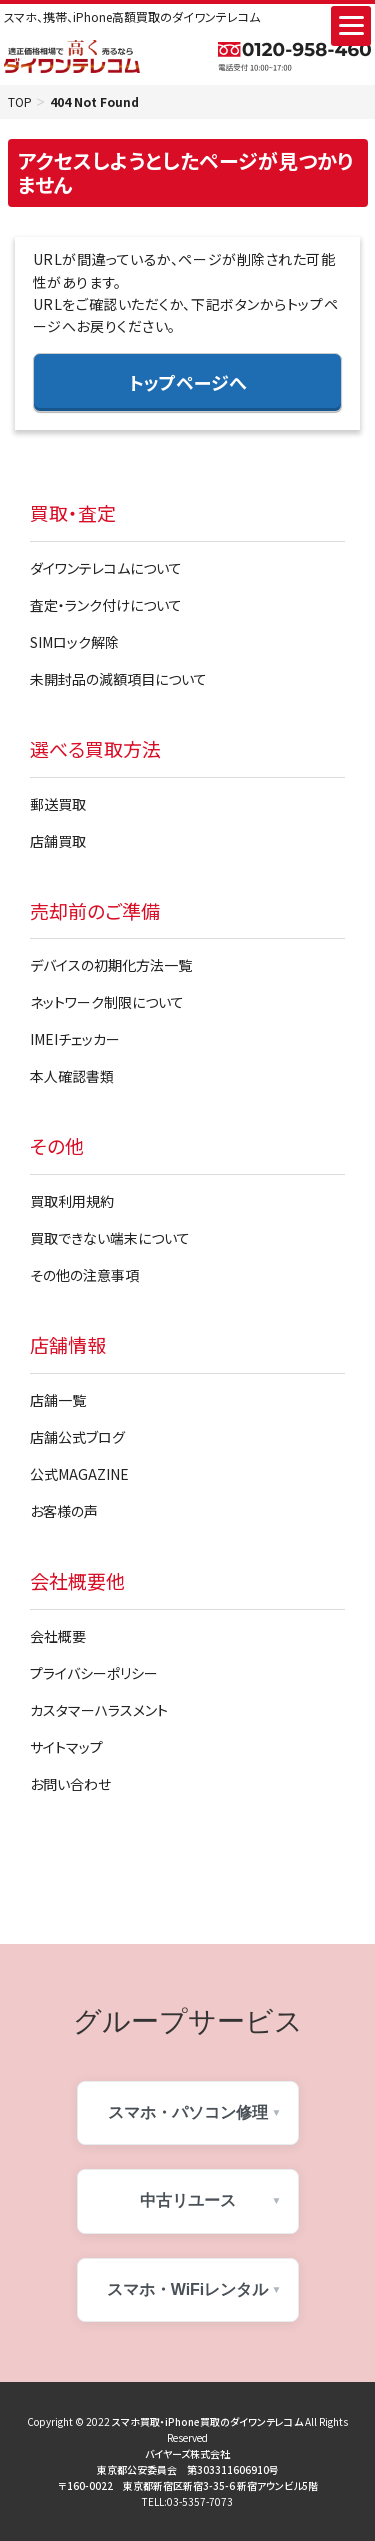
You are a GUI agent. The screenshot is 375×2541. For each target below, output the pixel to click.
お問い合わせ (70, 1784)
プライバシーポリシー (94, 1673)
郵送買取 (58, 804)
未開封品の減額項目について (118, 679)
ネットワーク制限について (107, 1002)
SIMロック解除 (74, 642)
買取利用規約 (72, 1201)
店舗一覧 (58, 1400)
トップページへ (188, 382)
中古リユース (188, 2200)
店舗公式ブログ (77, 1437)
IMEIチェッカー (75, 1039)
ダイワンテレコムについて (106, 568)
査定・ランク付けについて (106, 605)
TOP (20, 101)
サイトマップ (66, 1747)
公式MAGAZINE (79, 1474)
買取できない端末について (110, 1238)
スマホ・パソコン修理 (188, 2112)
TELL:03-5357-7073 (187, 2501)
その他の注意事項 (84, 1275)
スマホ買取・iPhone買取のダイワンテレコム (207, 2421)
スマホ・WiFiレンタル (188, 2289)
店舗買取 (58, 841)
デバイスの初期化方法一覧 (111, 965)
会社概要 (58, 1636)
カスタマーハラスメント (99, 1710)
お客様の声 (64, 1511)
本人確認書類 (72, 1076)
